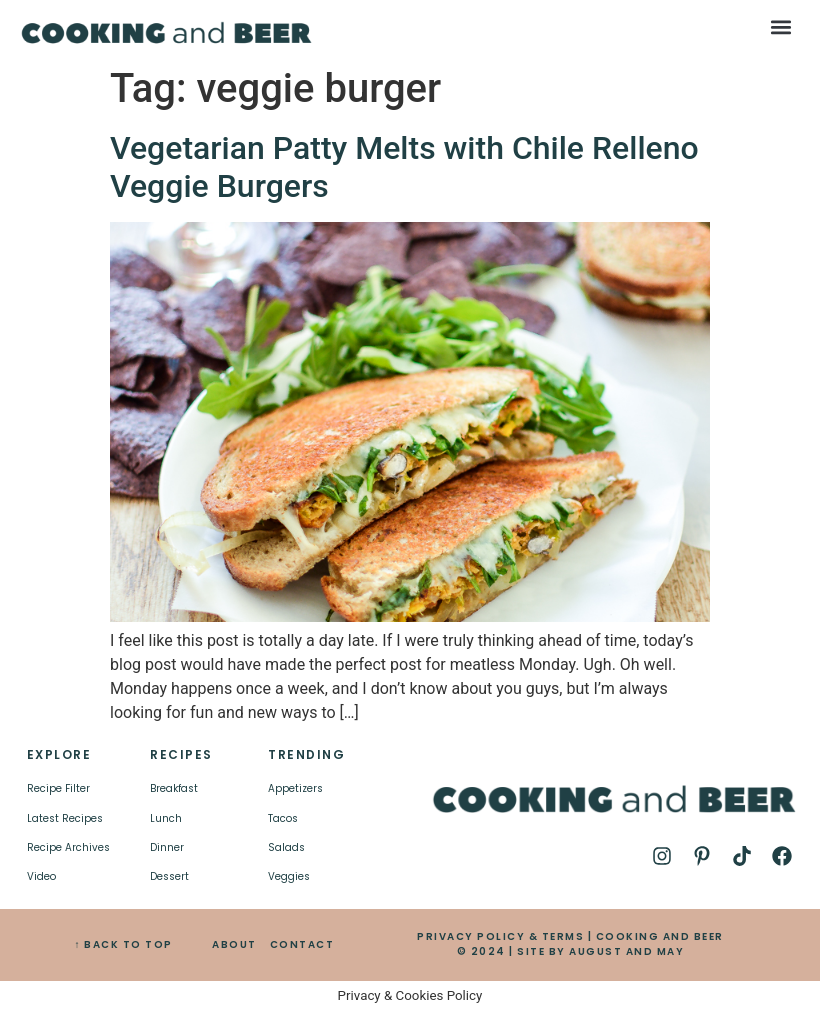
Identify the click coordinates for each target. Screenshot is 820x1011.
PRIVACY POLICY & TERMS (500, 936)
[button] (780, 26)
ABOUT (234, 944)
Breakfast (174, 788)
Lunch (166, 818)
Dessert (169, 876)
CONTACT (302, 944)
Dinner (167, 847)
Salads (286, 847)
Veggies (289, 876)
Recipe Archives (68, 847)
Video (41, 876)
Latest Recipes (65, 818)
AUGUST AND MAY (626, 951)
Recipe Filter (58, 788)
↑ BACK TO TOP (123, 944)
